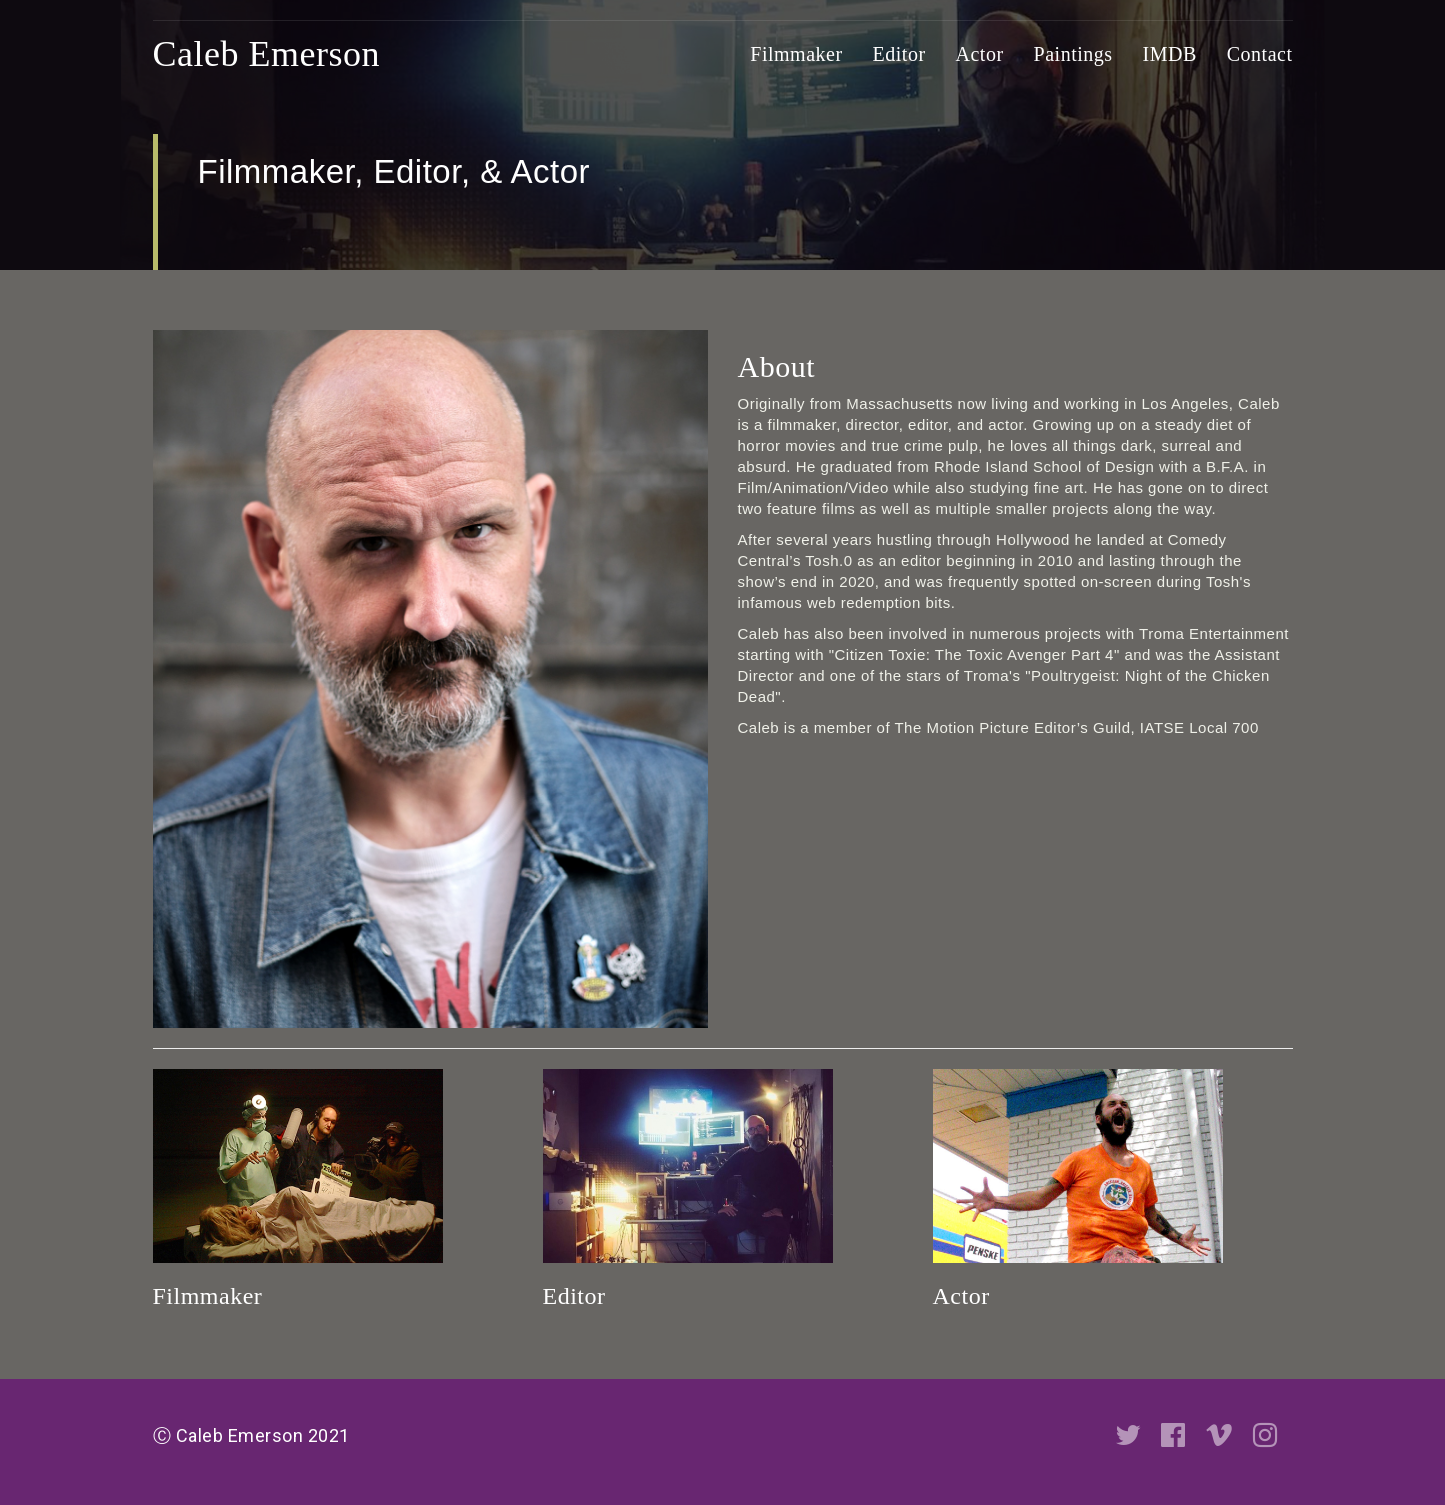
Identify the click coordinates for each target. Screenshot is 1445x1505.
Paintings (1073, 54)
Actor (980, 54)
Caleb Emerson (266, 54)
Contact (1260, 54)
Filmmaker (796, 54)
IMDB (1170, 54)
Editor (899, 54)
